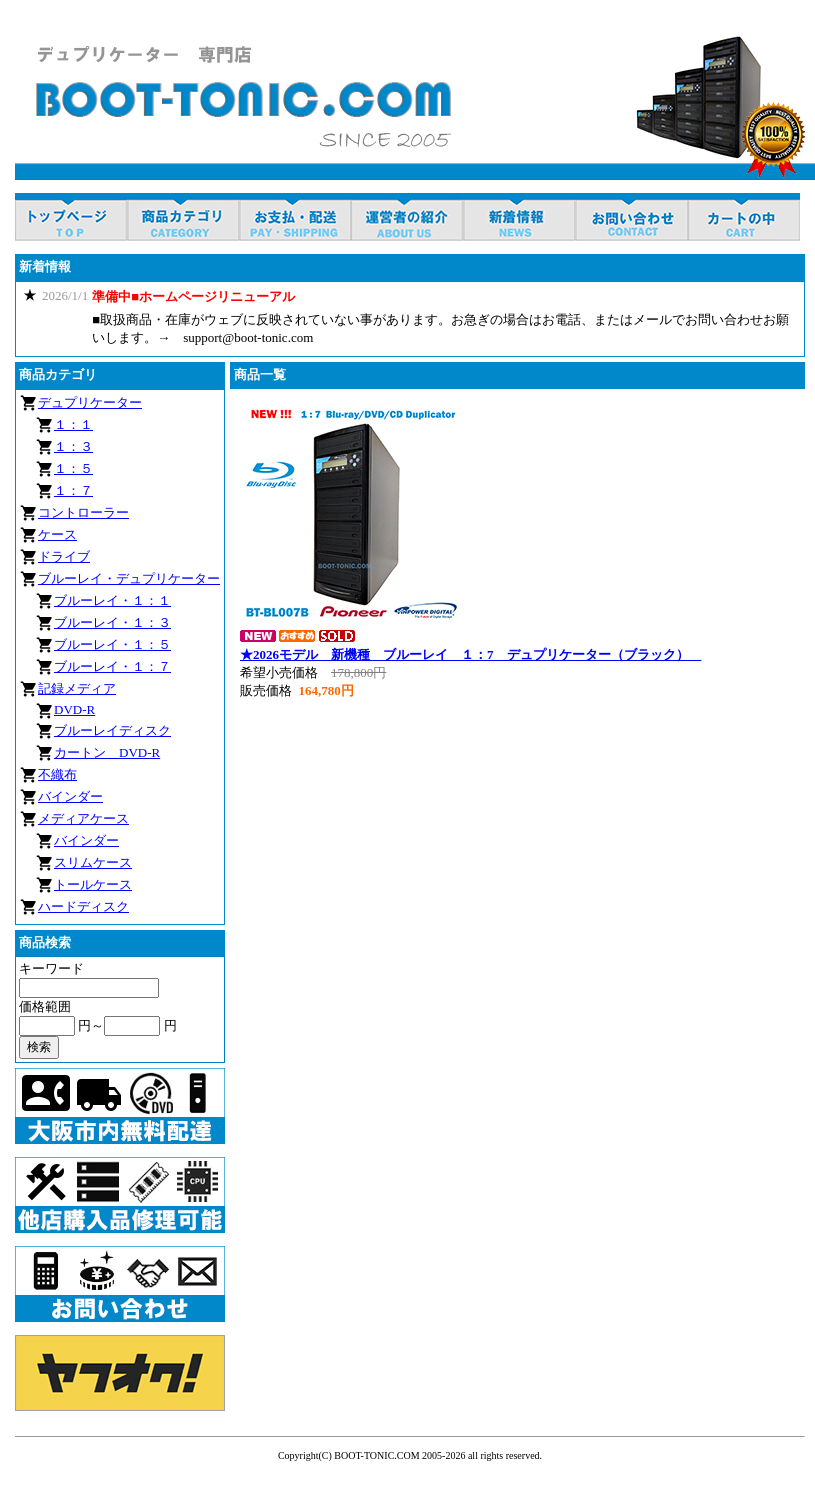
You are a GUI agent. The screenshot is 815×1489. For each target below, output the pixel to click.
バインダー (70, 796)
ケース (57, 534)
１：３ (73, 446)
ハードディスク (83, 906)
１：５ (73, 468)
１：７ (73, 490)
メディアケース (83, 818)
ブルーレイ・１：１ (112, 600)
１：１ (73, 424)
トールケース (93, 884)
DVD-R (74, 709)
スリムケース (93, 862)
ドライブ (64, 556)
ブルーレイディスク (112, 730)
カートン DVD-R (107, 752)
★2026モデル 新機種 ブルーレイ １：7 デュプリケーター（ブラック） (471, 654)
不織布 (57, 774)
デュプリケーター (90, 402)
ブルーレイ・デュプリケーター (129, 578)
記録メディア (77, 688)
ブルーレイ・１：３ (112, 622)
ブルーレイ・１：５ (112, 644)
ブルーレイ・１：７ (112, 666)
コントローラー (83, 512)
